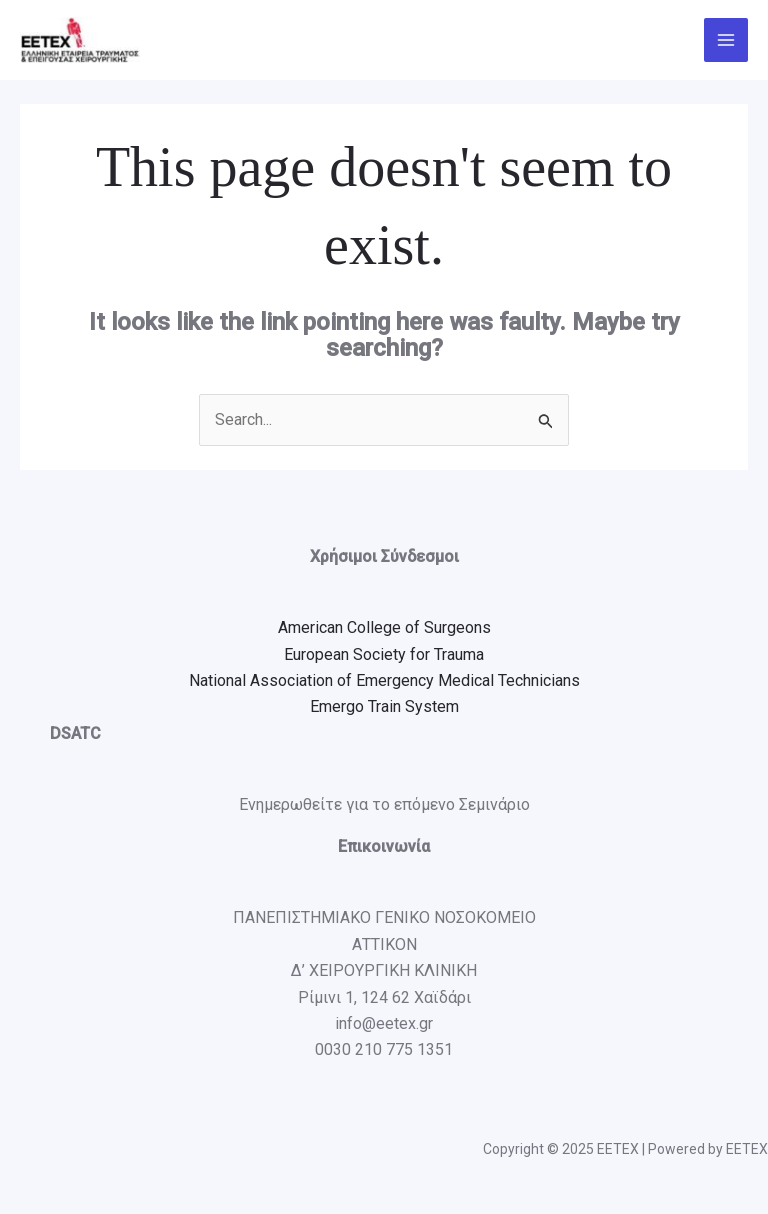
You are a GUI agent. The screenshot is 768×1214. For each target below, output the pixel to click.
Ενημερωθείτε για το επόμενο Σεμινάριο (384, 804)
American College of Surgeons (384, 627)
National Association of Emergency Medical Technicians (384, 680)
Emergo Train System (384, 706)
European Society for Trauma (384, 654)
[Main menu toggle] (726, 40)
